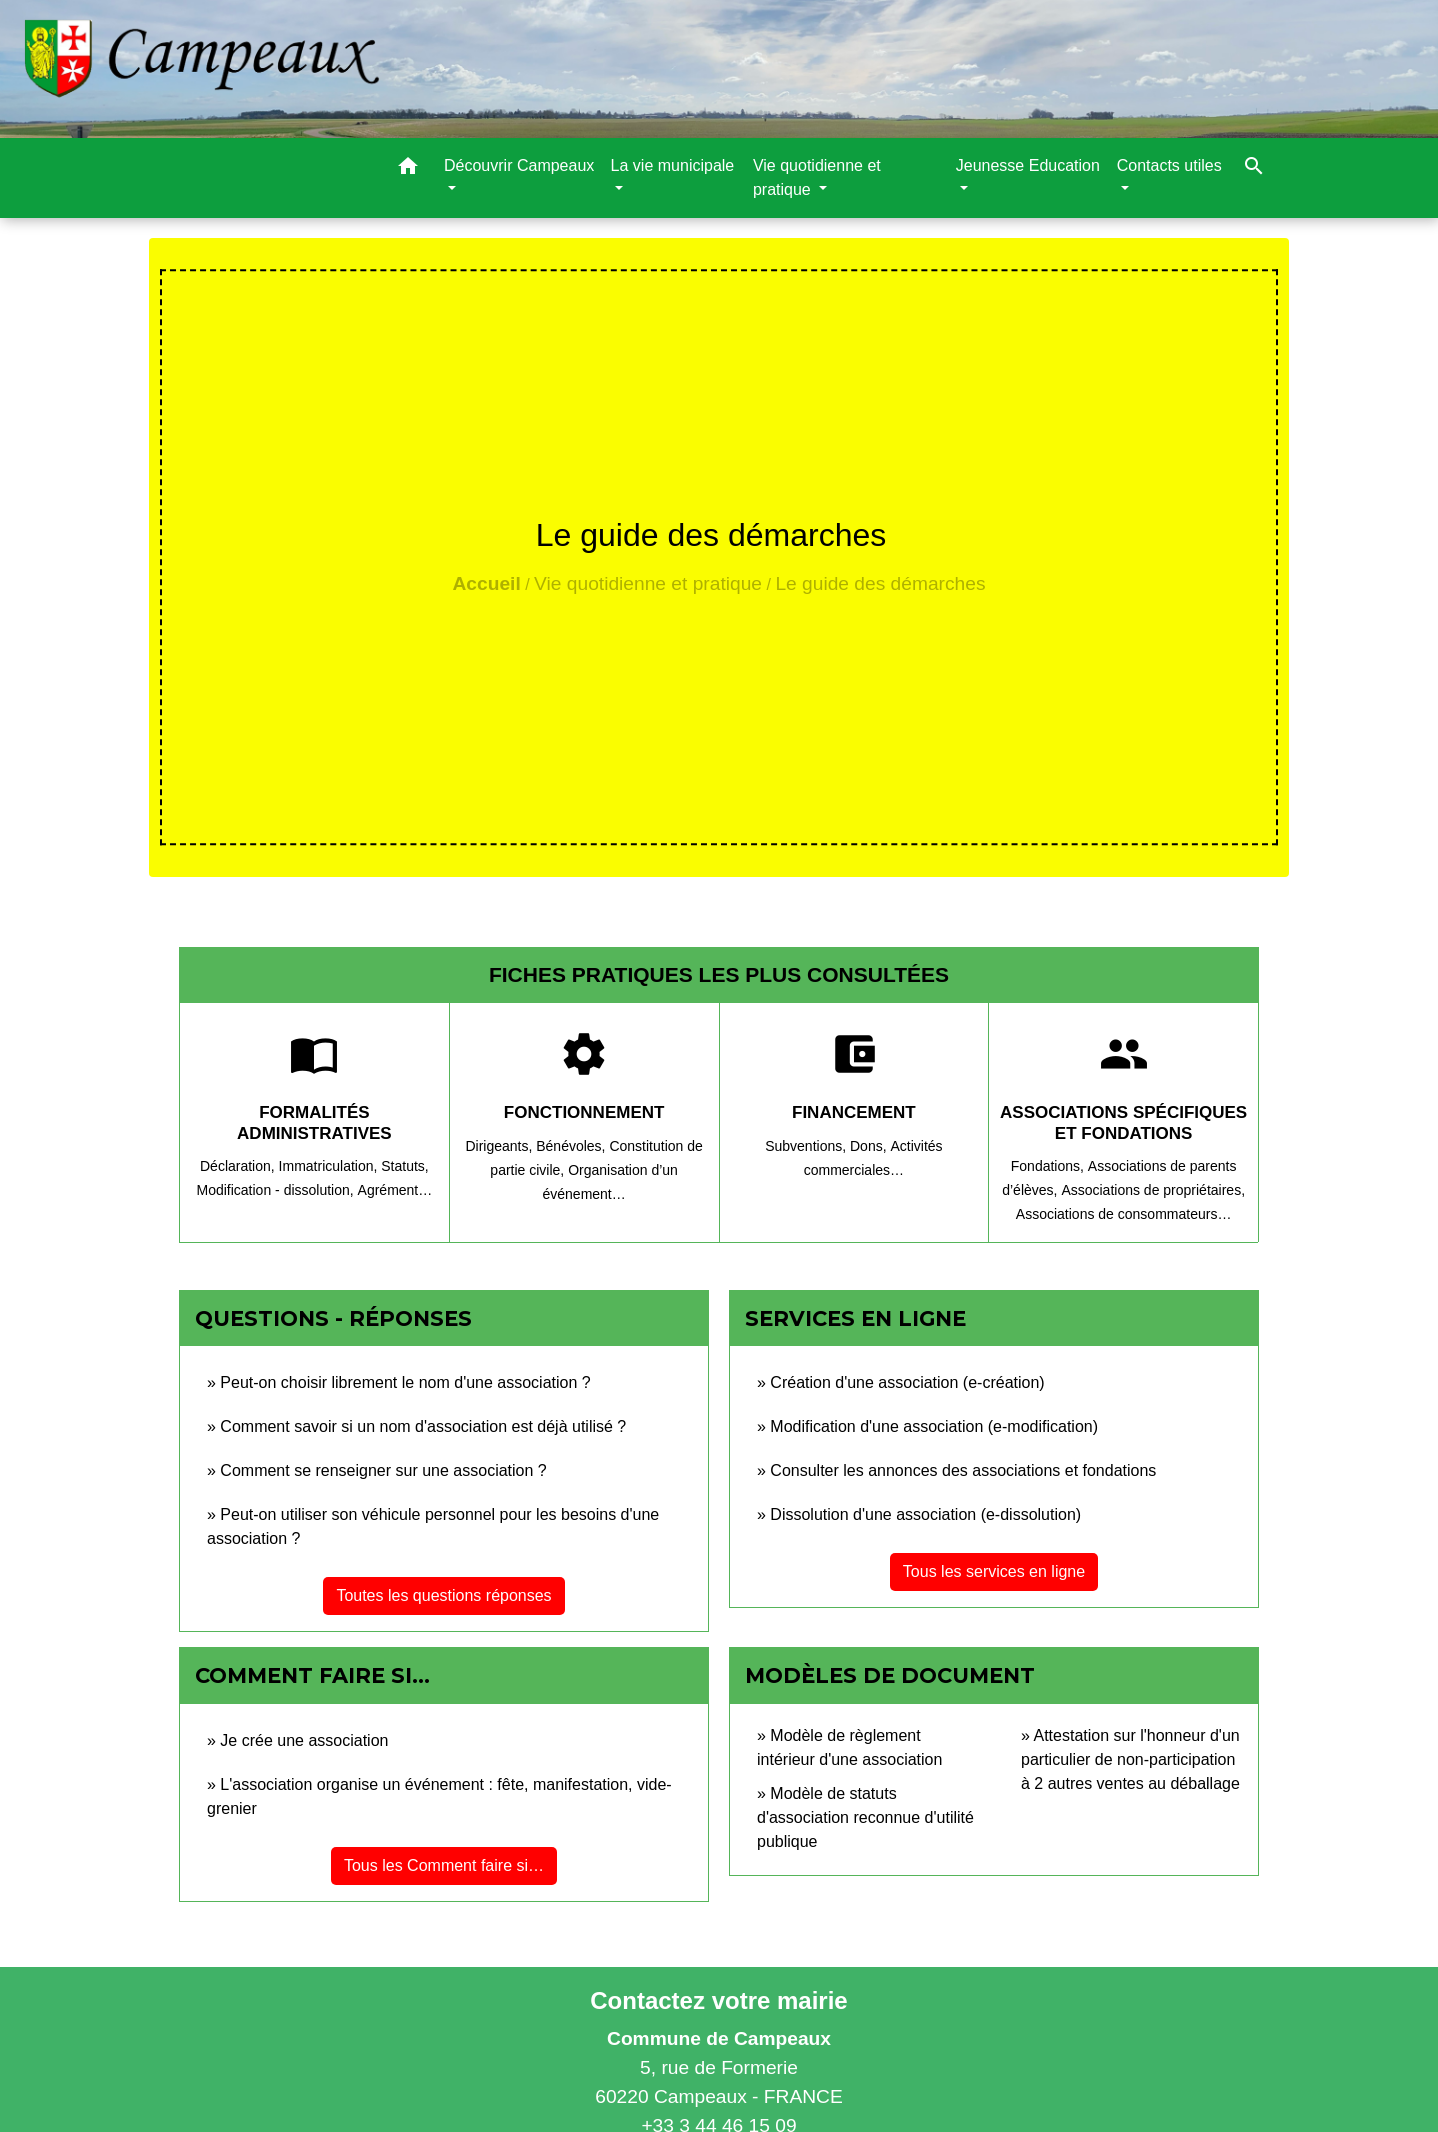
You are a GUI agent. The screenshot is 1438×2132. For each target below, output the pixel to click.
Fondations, (1049, 1166)
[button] (408, 169)
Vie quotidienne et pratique (648, 583)
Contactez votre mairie (718, 2000)
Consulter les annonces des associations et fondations (963, 1470)
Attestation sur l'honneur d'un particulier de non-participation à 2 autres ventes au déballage (1130, 1759)
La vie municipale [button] (673, 165)
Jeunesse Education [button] (1028, 165)
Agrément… (395, 1190)
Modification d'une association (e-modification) (934, 1426)
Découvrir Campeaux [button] (519, 165)
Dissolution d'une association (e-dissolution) (925, 1514)
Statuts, (404, 1166)
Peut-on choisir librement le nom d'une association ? (405, 1382)
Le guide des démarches (880, 583)
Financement (854, 1112)
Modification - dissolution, (276, 1190)
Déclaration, (239, 1166)
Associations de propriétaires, (1153, 1190)
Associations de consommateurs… (1124, 1214)
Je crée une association (304, 1740)
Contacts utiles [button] (1169, 165)
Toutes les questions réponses (443, 1595)
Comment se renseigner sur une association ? (383, 1470)
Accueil (486, 583)
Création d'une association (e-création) (907, 1382)
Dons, (870, 1146)
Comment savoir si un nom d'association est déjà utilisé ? (423, 1426)
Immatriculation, (330, 1166)
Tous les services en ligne (994, 1571)
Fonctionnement (584, 1112)
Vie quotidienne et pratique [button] (817, 177)
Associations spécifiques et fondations (1123, 1122)
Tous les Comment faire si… (444, 1865)
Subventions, (807, 1146)
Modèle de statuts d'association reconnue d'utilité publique (865, 1817)
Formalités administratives (314, 1122)
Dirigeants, (500, 1146)
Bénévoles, (572, 1146)
